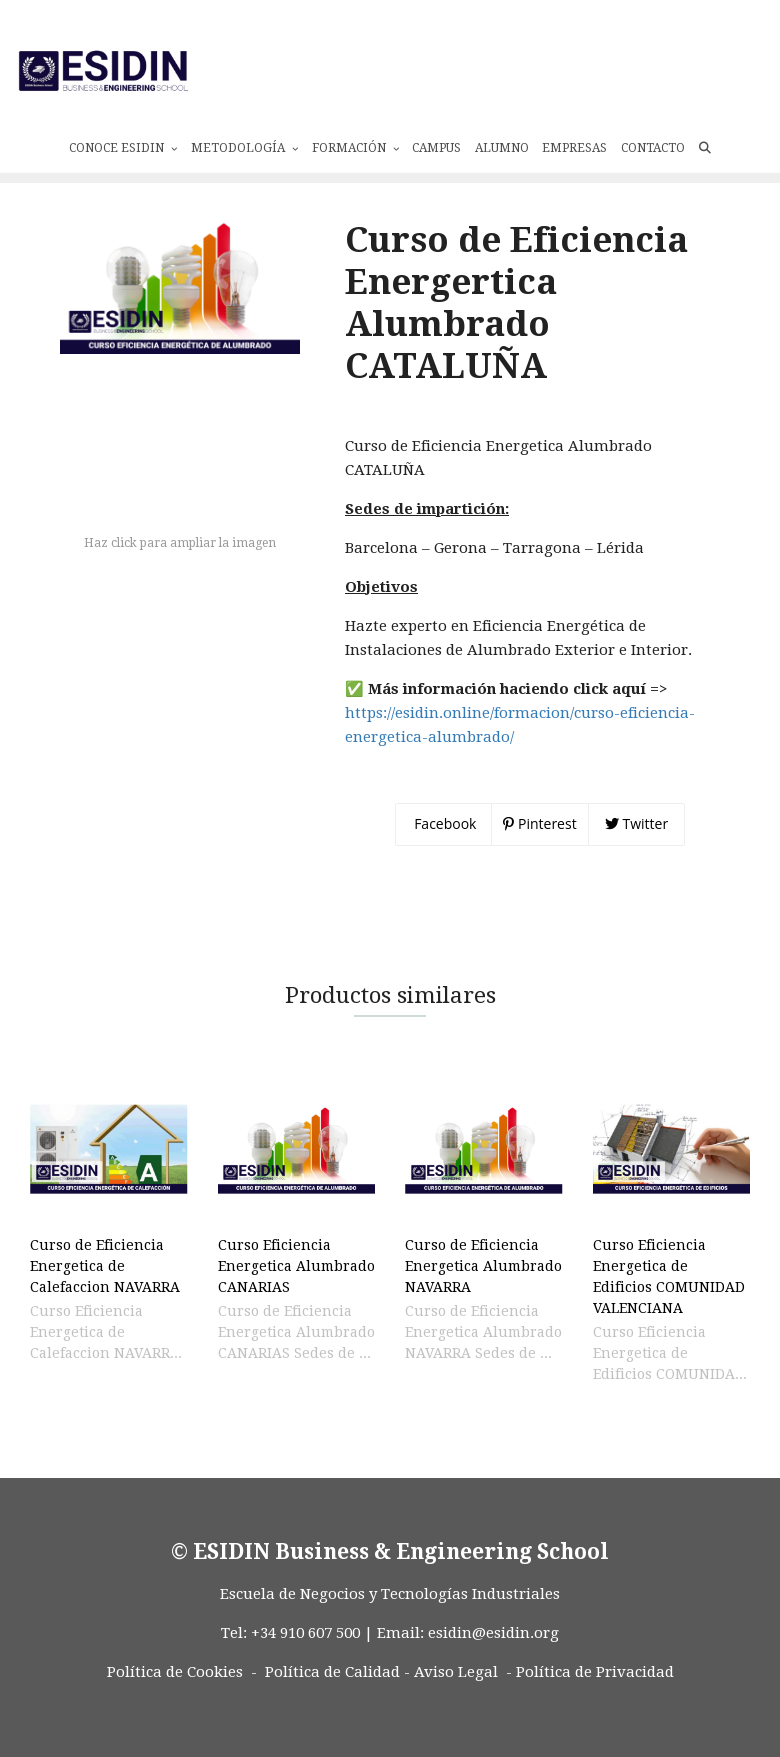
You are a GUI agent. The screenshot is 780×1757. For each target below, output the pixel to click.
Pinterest (539, 856)
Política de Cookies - (182, 1705)
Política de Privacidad (595, 1705)
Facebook (444, 856)
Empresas (574, 139)
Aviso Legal (456, 1705)
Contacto (653, 139)
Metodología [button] (244, 139)
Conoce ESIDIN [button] (123, 139)
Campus (436, 139)
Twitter (636, 856)
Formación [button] (355, 139)
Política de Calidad (332, 1705)
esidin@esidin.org (493, 1666)
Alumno (502, 139)
